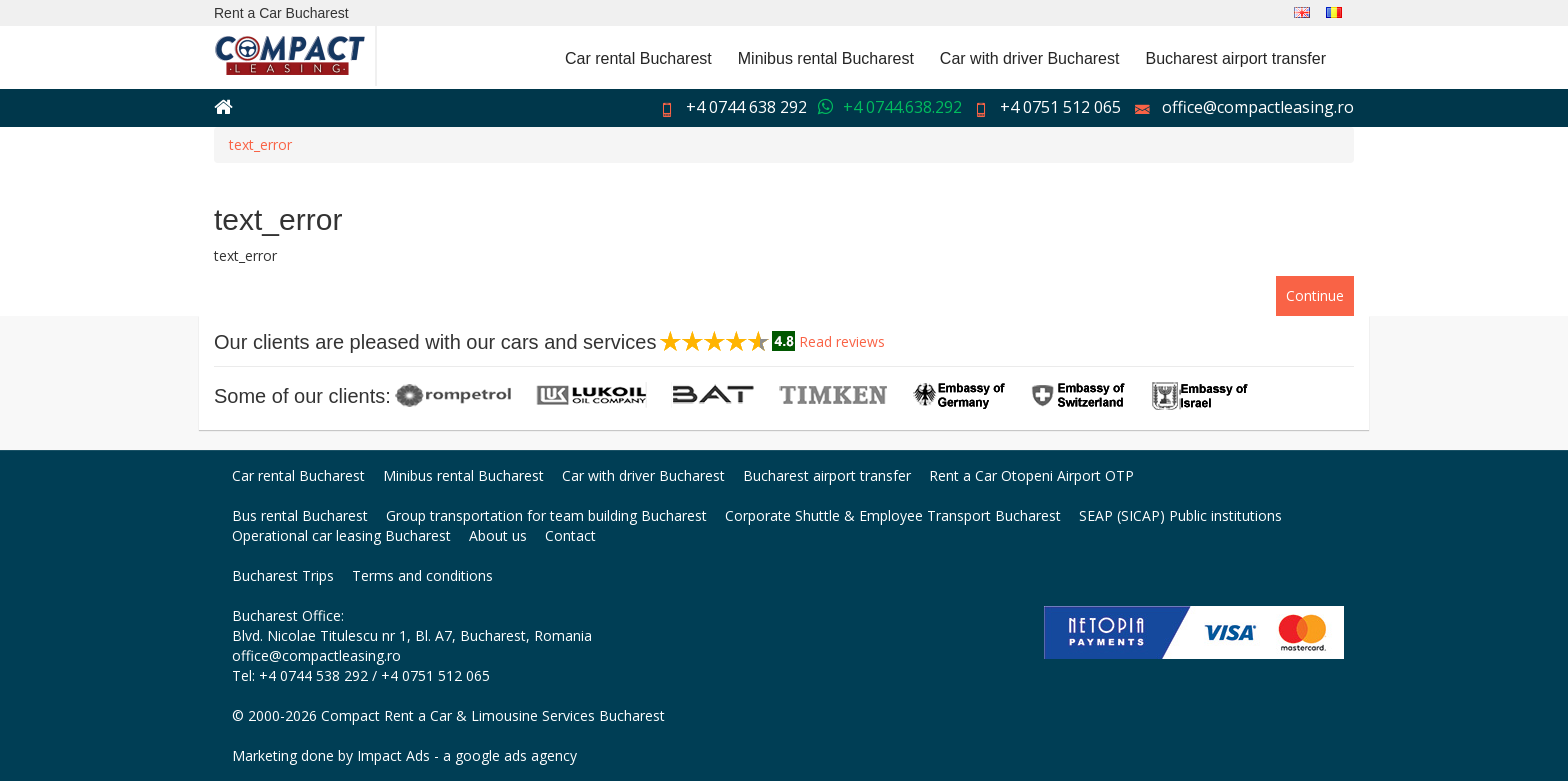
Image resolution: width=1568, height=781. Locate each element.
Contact (570, 535)
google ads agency (516, 755)
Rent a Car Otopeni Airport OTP (1031, 475)
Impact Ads (393, 755)
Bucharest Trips (283, 575)
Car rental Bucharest (638, 58)
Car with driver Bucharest (1030, 58)
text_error (260, 144)
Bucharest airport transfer (1235, 58)
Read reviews (842, 341)
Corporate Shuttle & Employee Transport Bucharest (893, 515)
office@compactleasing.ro (1258, 107)
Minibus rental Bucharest (826, 58)
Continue (1315, 295)
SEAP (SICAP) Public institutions (1180, 515)
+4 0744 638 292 (746, 107)
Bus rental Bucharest (300, 515)
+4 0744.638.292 (902, 107)
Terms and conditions (422, 575)
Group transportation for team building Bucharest (546, 515)
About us (498, 535)
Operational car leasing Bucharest (341, 535)
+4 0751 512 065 (1060, 107)
